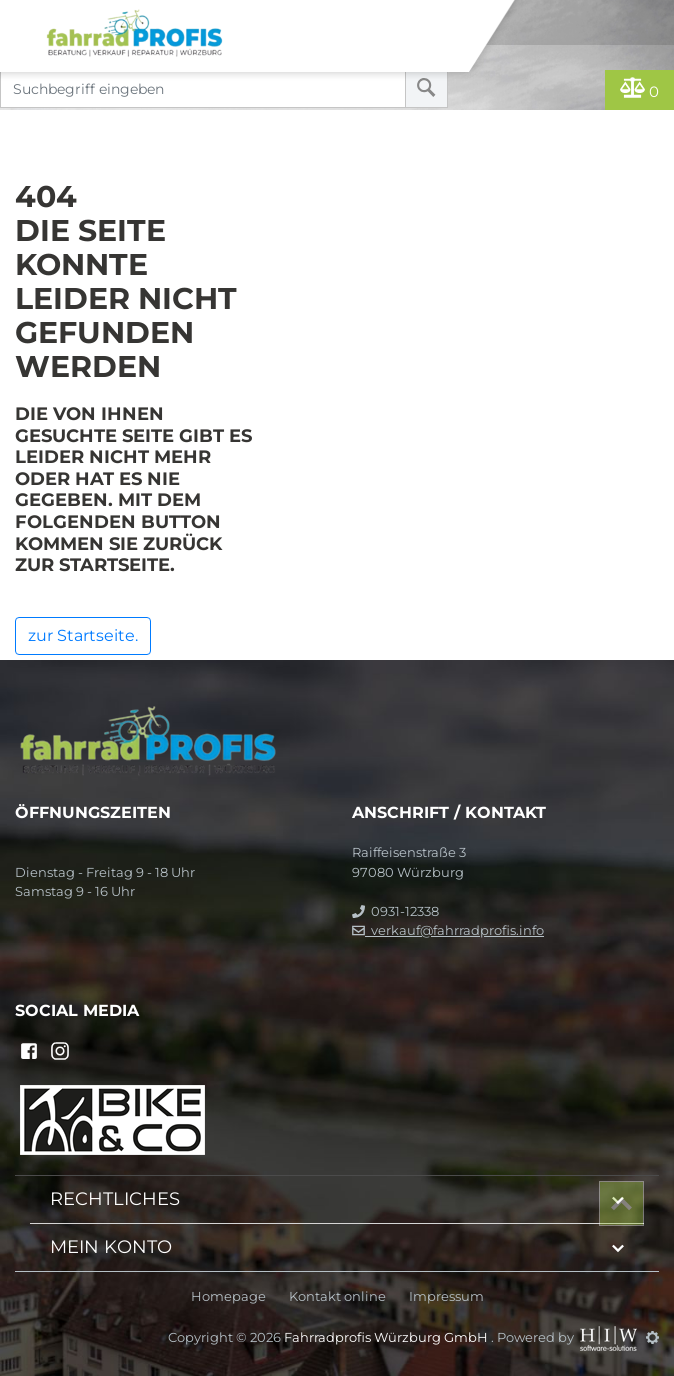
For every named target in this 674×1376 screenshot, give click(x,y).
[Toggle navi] (22, 16)
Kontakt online (337, 1296)
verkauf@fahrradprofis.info (448, 930)
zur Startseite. (83, 635)
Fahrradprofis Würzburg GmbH (387, 1337)
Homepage (228, 1296)
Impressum (446, 1296)
